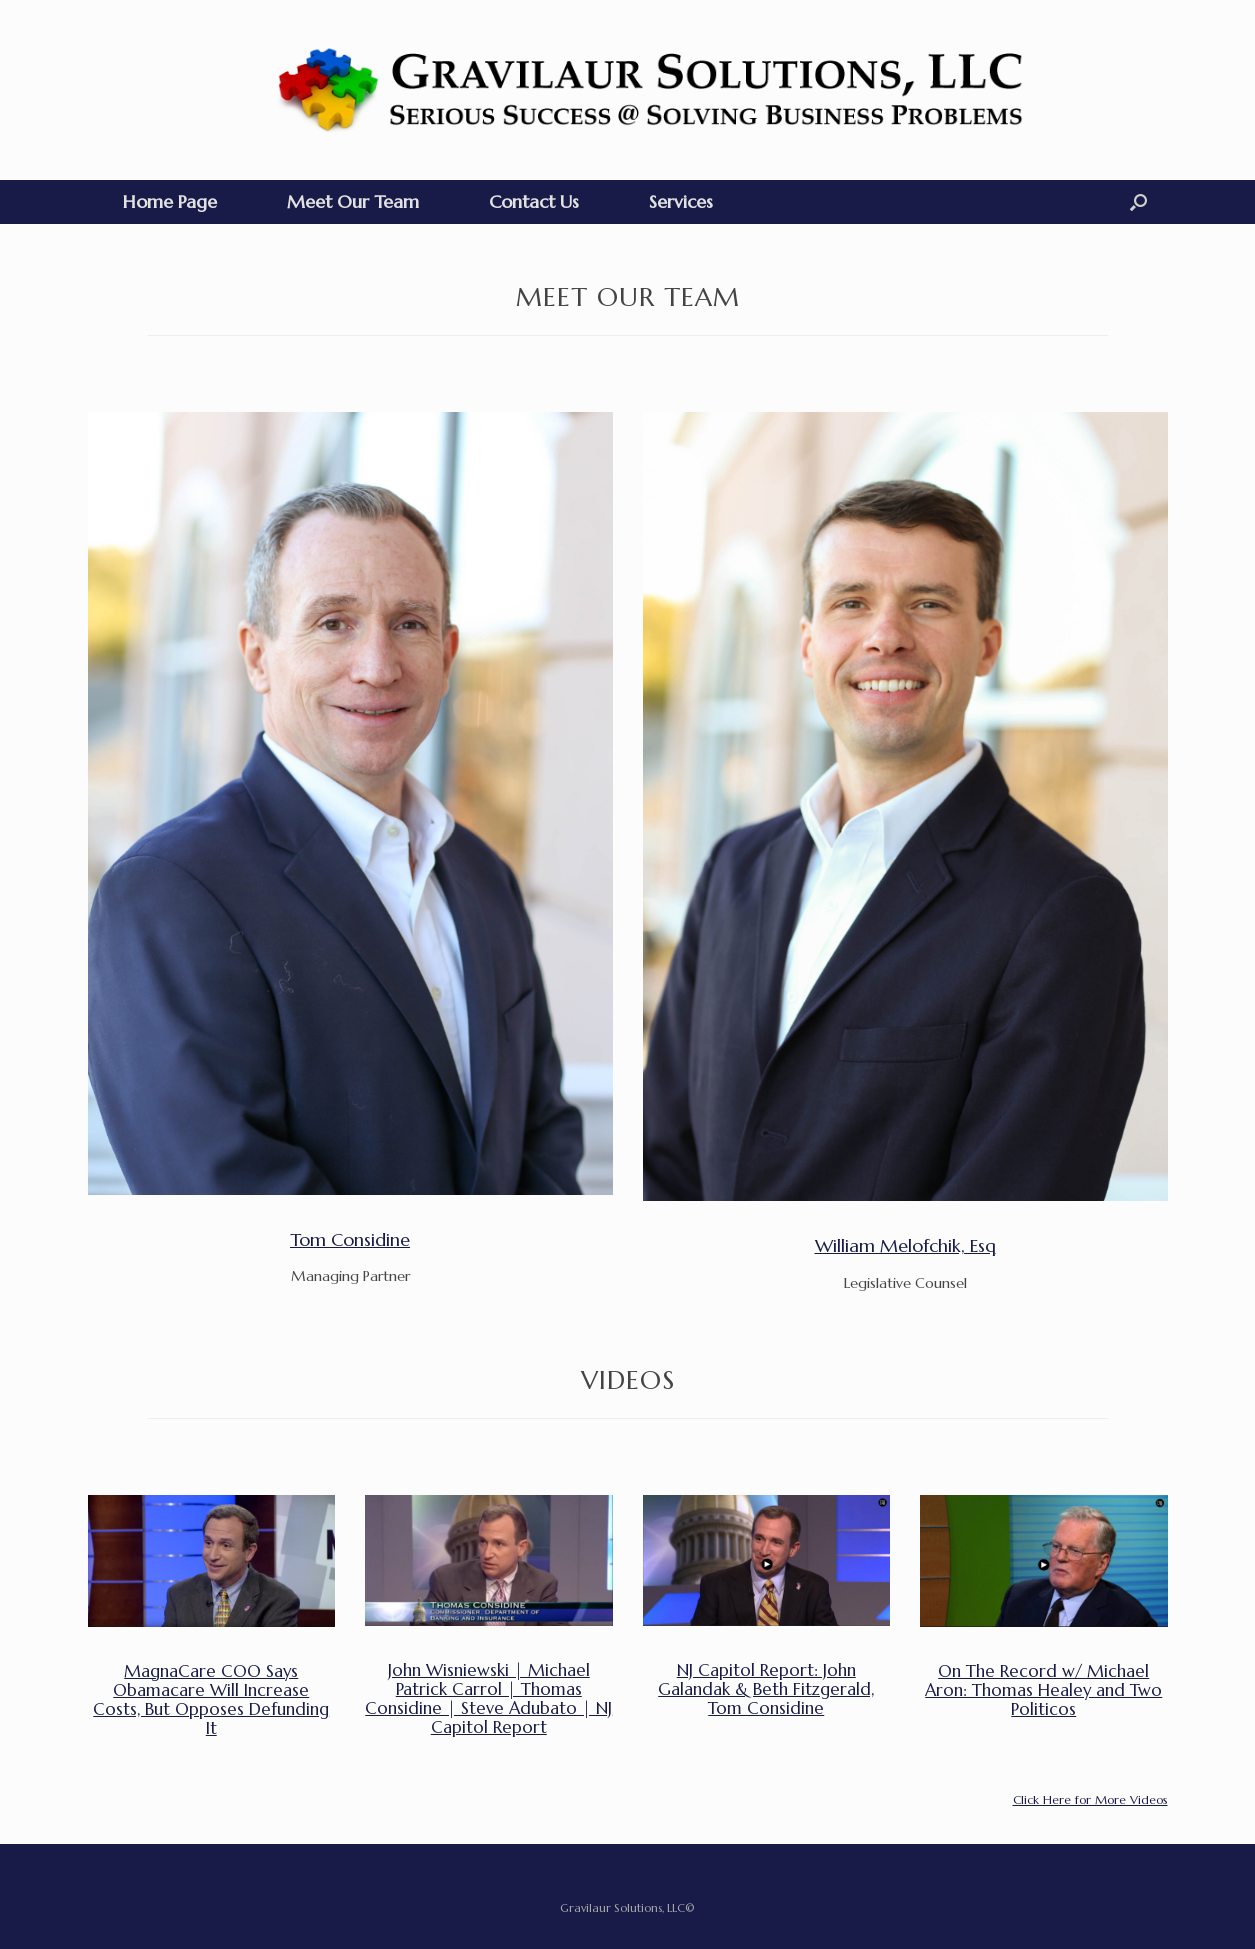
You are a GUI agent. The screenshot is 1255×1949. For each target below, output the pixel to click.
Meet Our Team (353, 201)
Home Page (170, 201)
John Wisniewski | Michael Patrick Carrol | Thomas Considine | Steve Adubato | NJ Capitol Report (488, 1699)
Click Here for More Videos (1090, 1799)
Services (681, 201)
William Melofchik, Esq (905, 1245)
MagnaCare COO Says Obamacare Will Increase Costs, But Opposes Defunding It (211, 1700)
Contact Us (534, 201)
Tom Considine (350, 1239)
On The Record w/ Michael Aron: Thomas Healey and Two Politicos (1043, 1690)
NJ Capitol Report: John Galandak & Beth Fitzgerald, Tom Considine (766, 1689)
